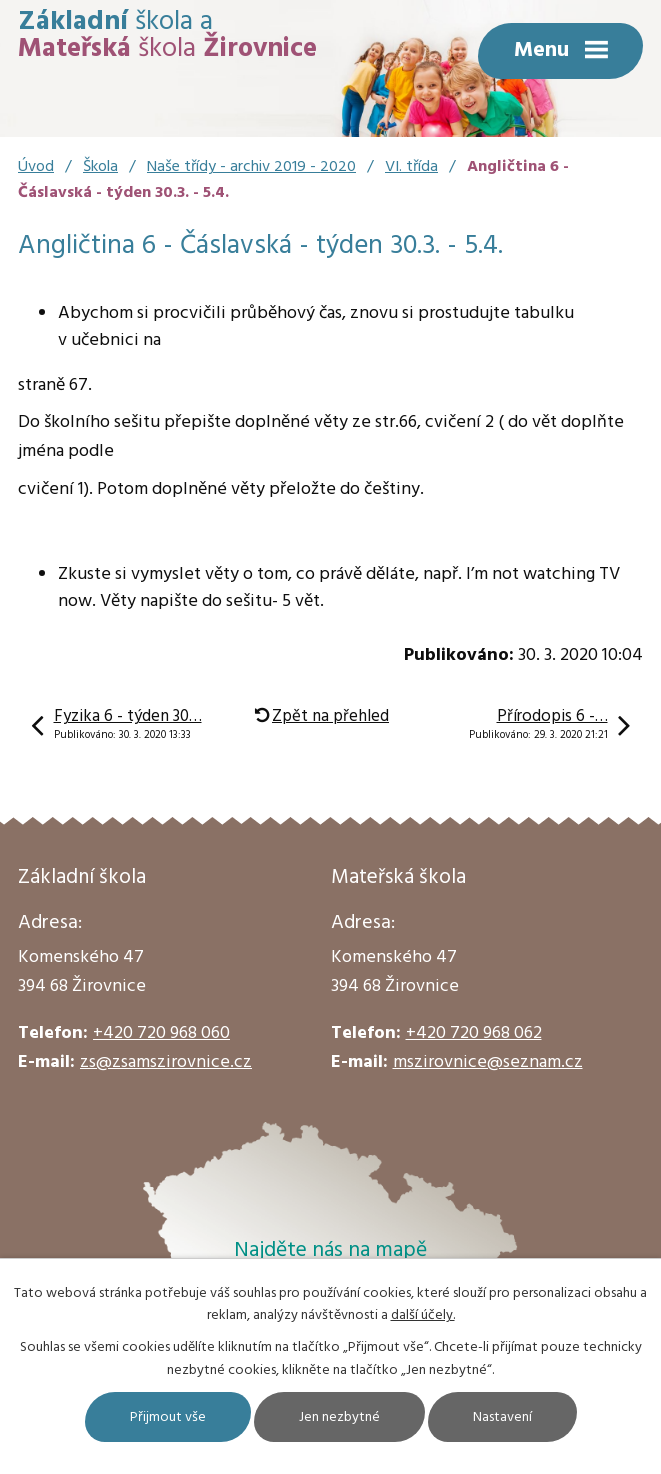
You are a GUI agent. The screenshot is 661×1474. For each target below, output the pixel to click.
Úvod (36, 167)
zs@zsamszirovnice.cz (166, 1062)
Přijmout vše (168, 1417)
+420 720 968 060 (161, 1033)
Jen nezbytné (339, 1417)
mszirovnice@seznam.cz (488, 1062)
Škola (100, 167)
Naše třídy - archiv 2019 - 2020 (251, 167)
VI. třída (411, 167)
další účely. (423, 1315)
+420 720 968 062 (474, 1033)
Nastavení (502, 1417)
